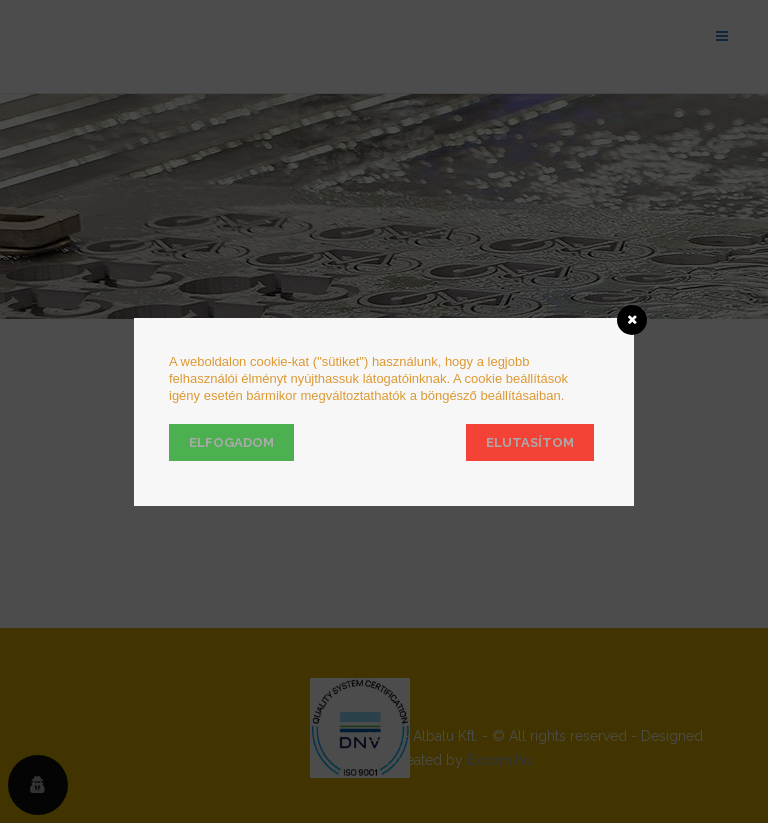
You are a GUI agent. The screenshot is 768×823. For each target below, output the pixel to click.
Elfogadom (231, 442)
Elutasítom (530, 442)
